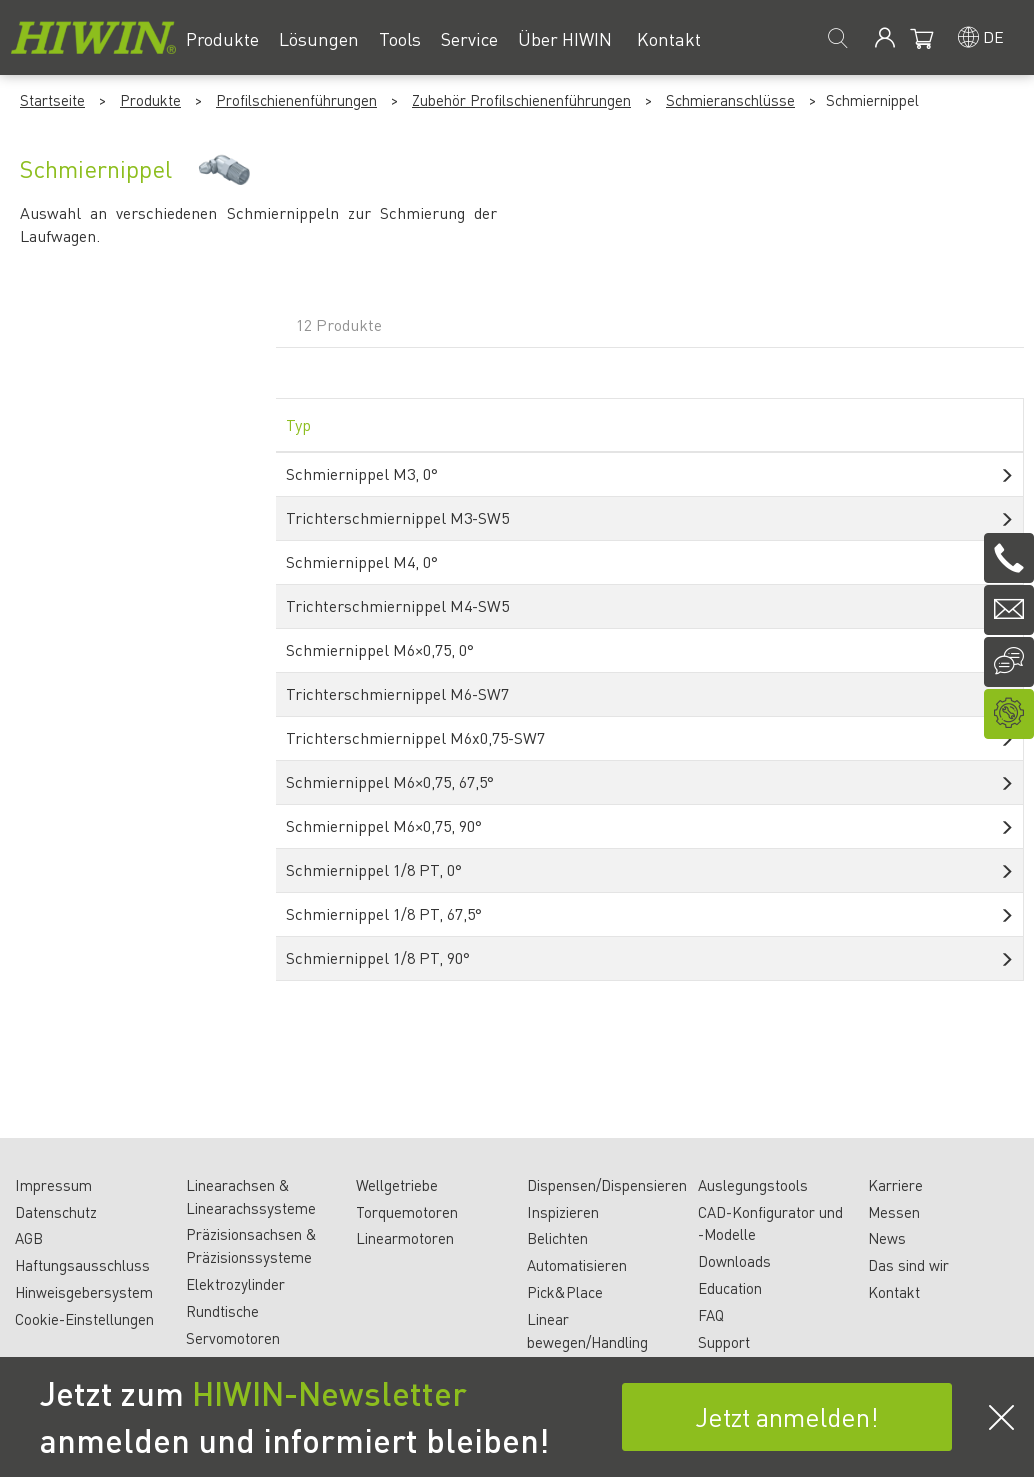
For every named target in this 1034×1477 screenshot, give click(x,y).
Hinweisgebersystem (84, 1292)
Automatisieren (577, 1265)
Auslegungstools (753, 1185)
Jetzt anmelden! (787, 1416)
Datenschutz (56, 1212)
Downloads (734, 1261)
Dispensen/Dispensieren (607, 1185)
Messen (894, 1212)
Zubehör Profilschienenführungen (521, 100)
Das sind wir (908, 1265)
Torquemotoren (407, 1212)
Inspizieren (563, 1212)
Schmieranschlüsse (730, 100)
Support (724, 1342)
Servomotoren (233, 1338)
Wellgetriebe (397, 1185)
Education (730, 1288)
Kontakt (894, 1292)
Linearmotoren (405, 1238)
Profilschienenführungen (296, 100)
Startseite (52, 100)
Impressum (53, 1185)
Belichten (557, 1238)
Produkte (150, 100)
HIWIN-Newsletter (329, 1393)
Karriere (895, 1185)
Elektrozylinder (235, 1284)
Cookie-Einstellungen (84, 1319)
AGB (29, 1238)
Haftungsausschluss (82, 1265)
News (887, 1238)
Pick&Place (565, 1292)
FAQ (711, 1315)
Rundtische (222, 1311)
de (993, 36)
